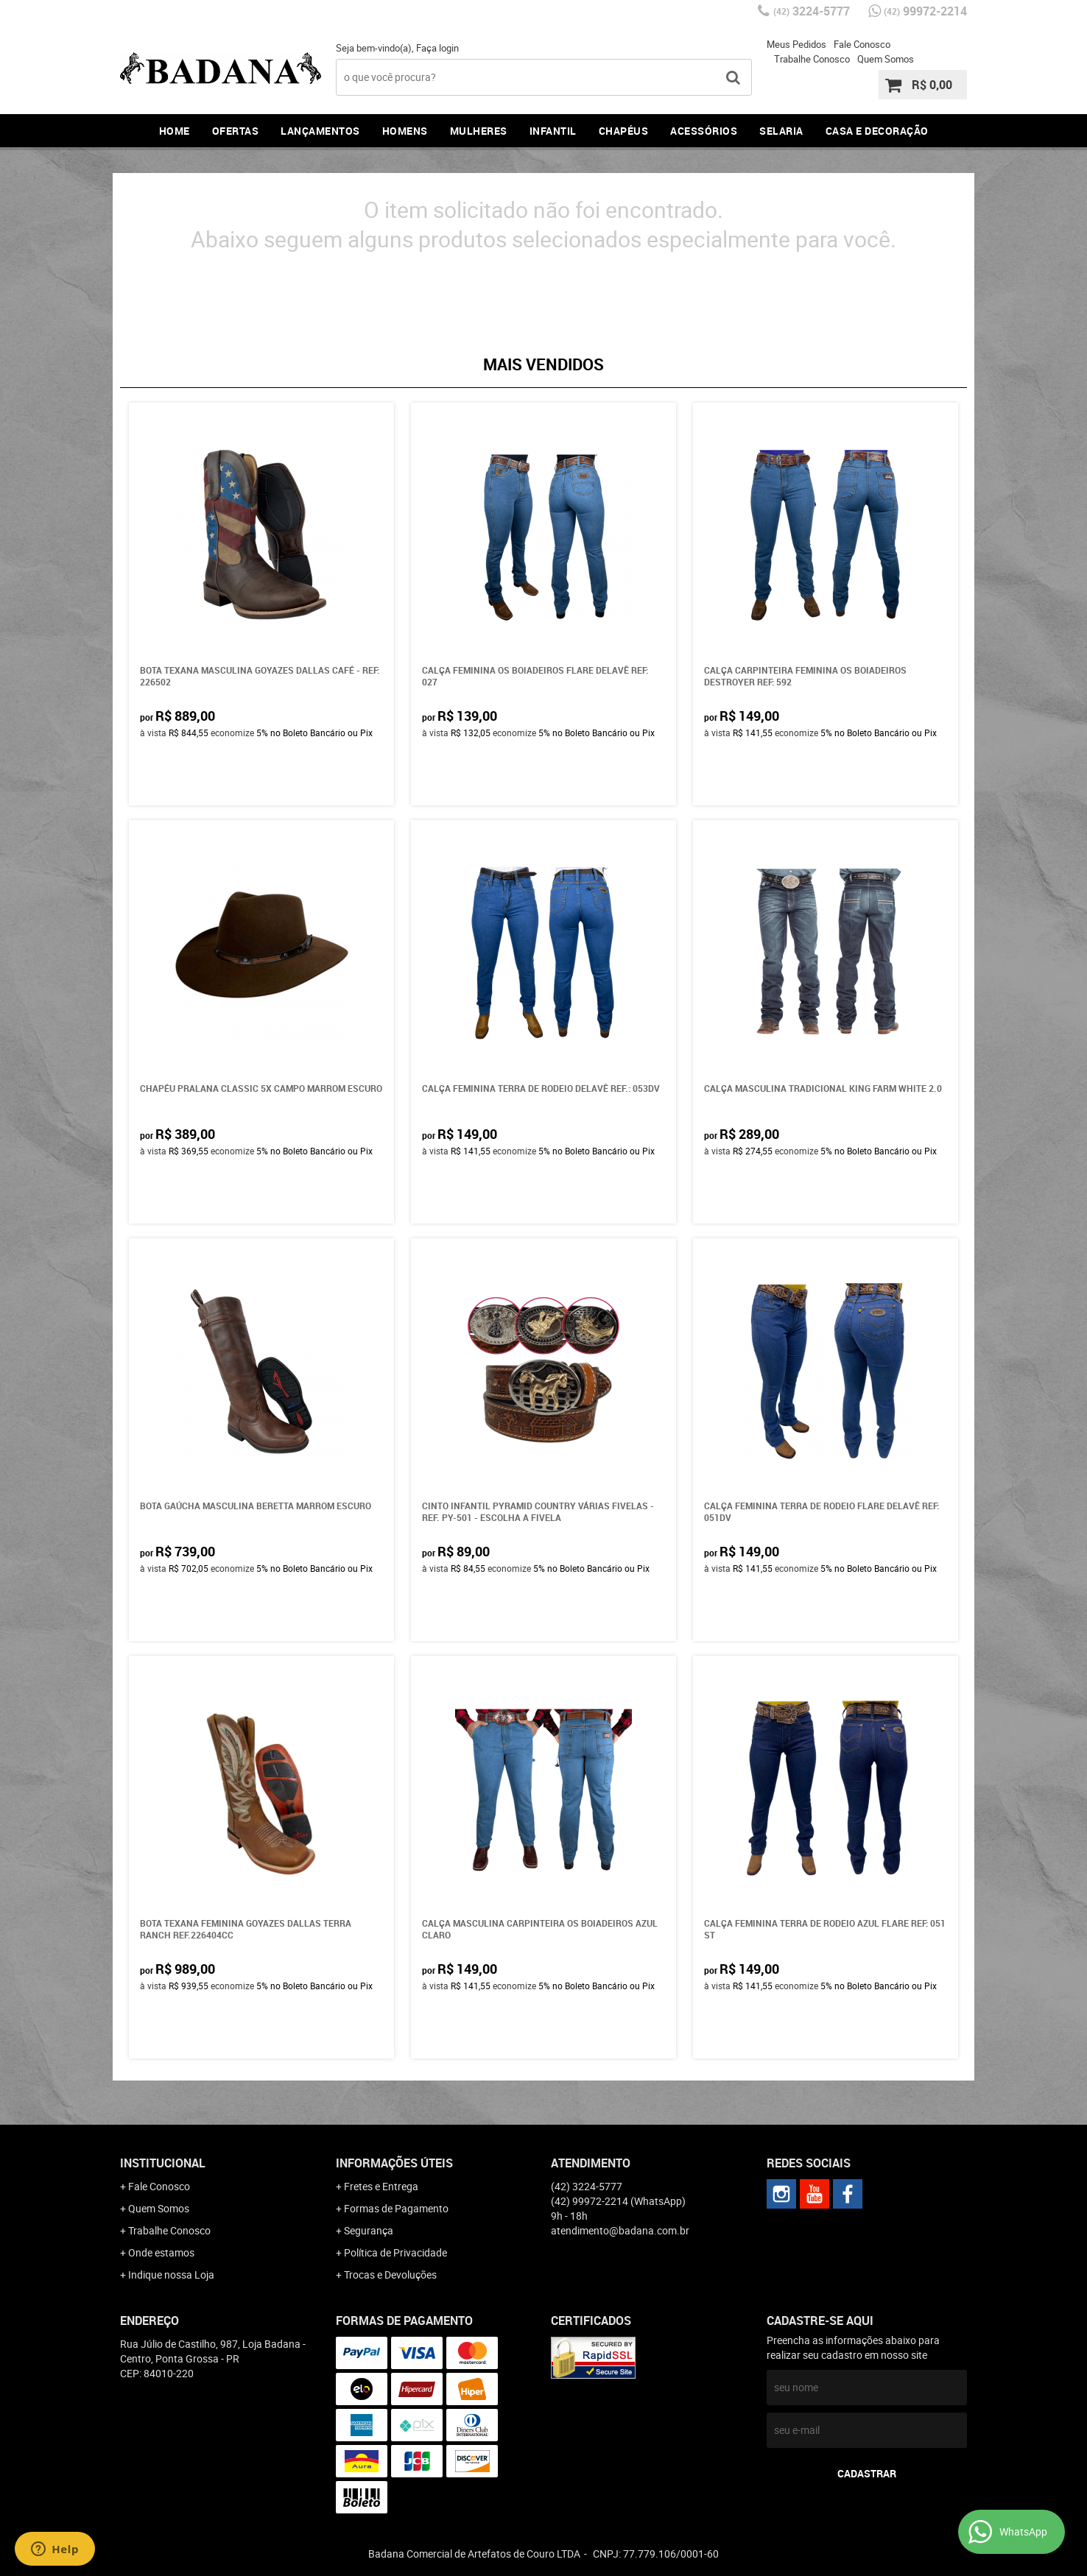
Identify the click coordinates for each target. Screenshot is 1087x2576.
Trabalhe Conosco (812, 59)
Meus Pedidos (796, 44)
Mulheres (478, 131)
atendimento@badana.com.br (620, 2230)
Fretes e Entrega (381, 2186)
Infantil (553, 131)
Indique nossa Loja (171, 2275)
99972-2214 (925, 11)
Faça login (437, 47)
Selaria (781, 131)
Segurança (368, 2230)
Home (174, 131)
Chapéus (624, 131)
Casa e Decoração (877, 131)
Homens (405, 131)
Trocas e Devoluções (390, 2275)
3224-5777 (811, 11)
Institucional (162, 2163)
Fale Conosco (862, 44)
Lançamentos (320, 131)
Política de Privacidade (395, 2252)
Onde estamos (161, 2252)
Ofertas (235, 131)
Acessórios (703, 131)
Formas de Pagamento (396, 2208)
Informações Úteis (394, 2163)
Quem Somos (885, 59)
